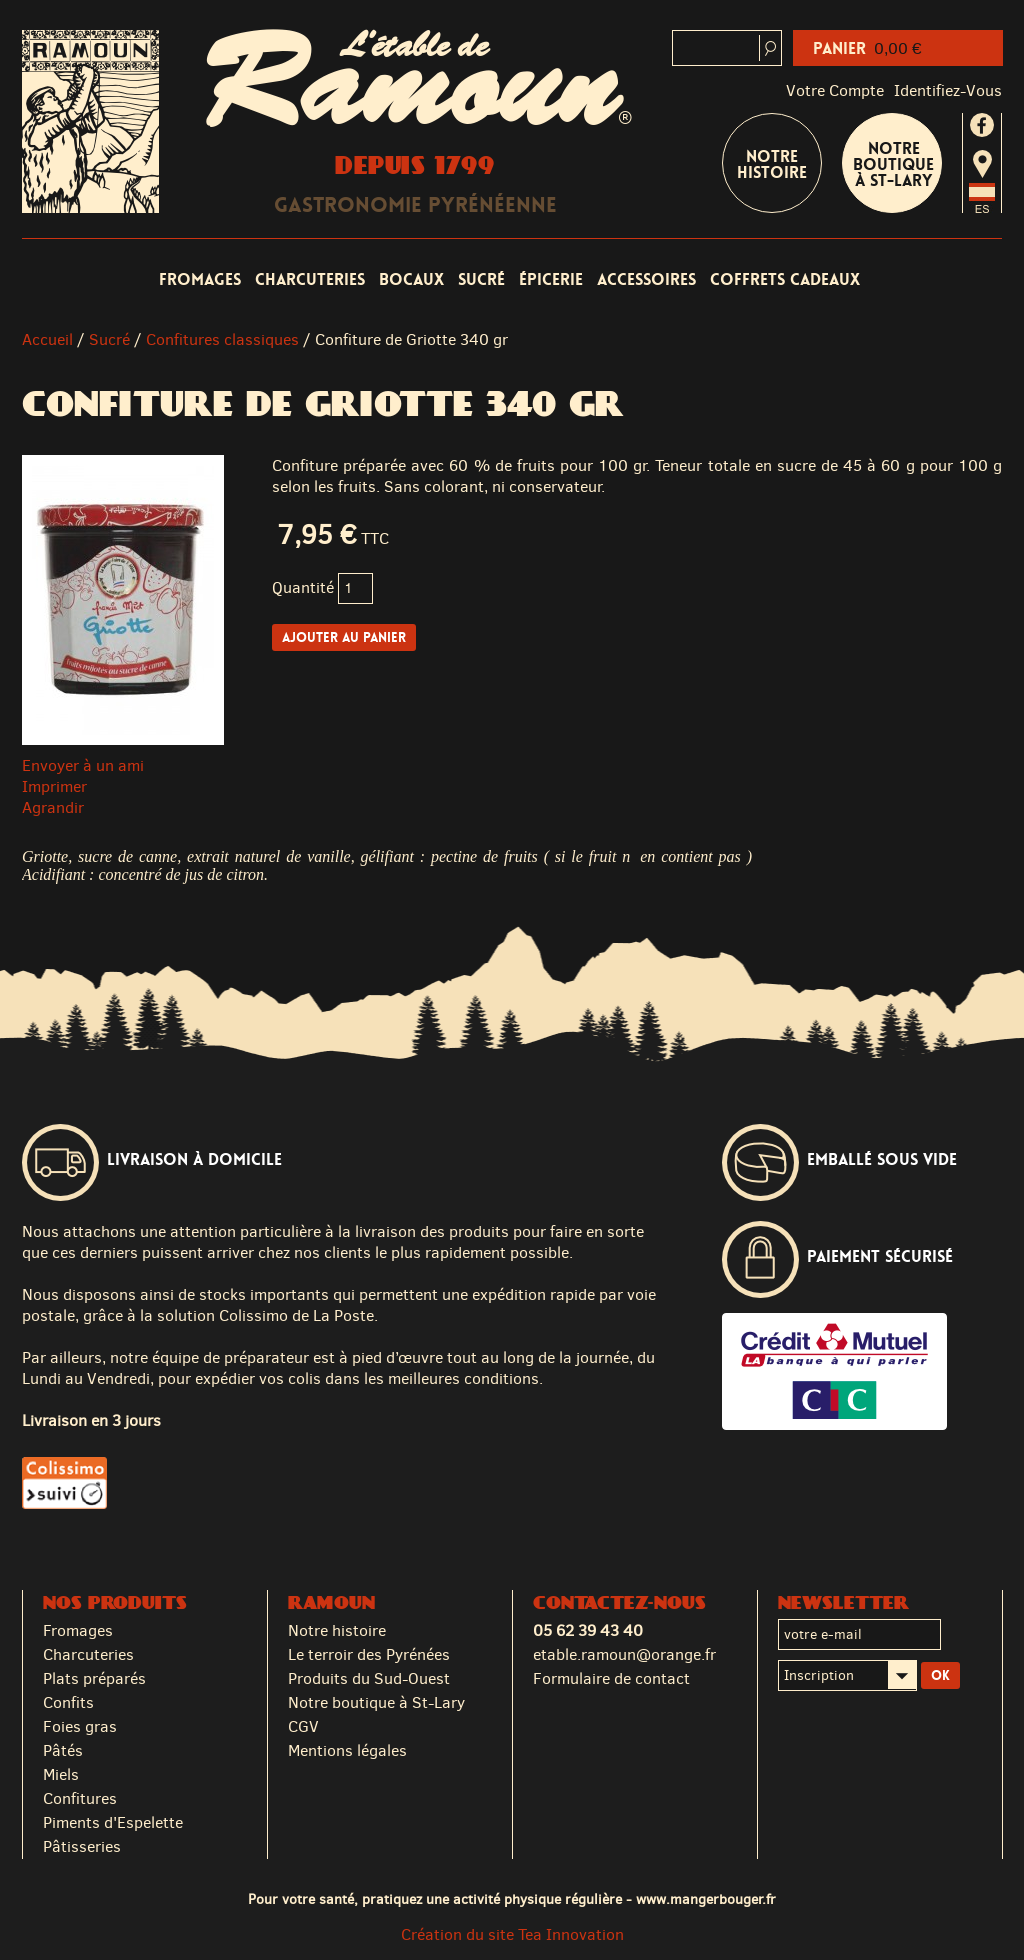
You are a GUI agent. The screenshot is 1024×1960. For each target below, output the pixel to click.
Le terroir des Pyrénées (369, 1654)
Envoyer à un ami (83, 765)
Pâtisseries (82, 1846)
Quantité (303, 587)
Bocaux (411, 279)
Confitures (80, 1798)
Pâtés (63, 1750)
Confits (68, 1702)
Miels (61, 1774)
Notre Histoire (772, 164)
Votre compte (835, 90)
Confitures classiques (222, 339)
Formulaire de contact (611, 1678)
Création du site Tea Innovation (512, 1934)
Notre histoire (337, 1630)
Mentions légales (347, 1750)
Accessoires (646, 279)
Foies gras (80, 1726)
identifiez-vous (948, 90)
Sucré (481, 279)
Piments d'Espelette (113, 1822)
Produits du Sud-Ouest (369, 1678)
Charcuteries (310, 279)
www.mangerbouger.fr (706, 1899)
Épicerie (551, 279)
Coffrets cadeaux (785, 279)
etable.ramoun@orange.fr (624, 1654)
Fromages (200, 279)
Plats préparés (94, 1678)
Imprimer (54, 786)
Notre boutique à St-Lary (893, 164)
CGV (303, 1726)
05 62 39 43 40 (588, 1630)
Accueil (47, 339)
